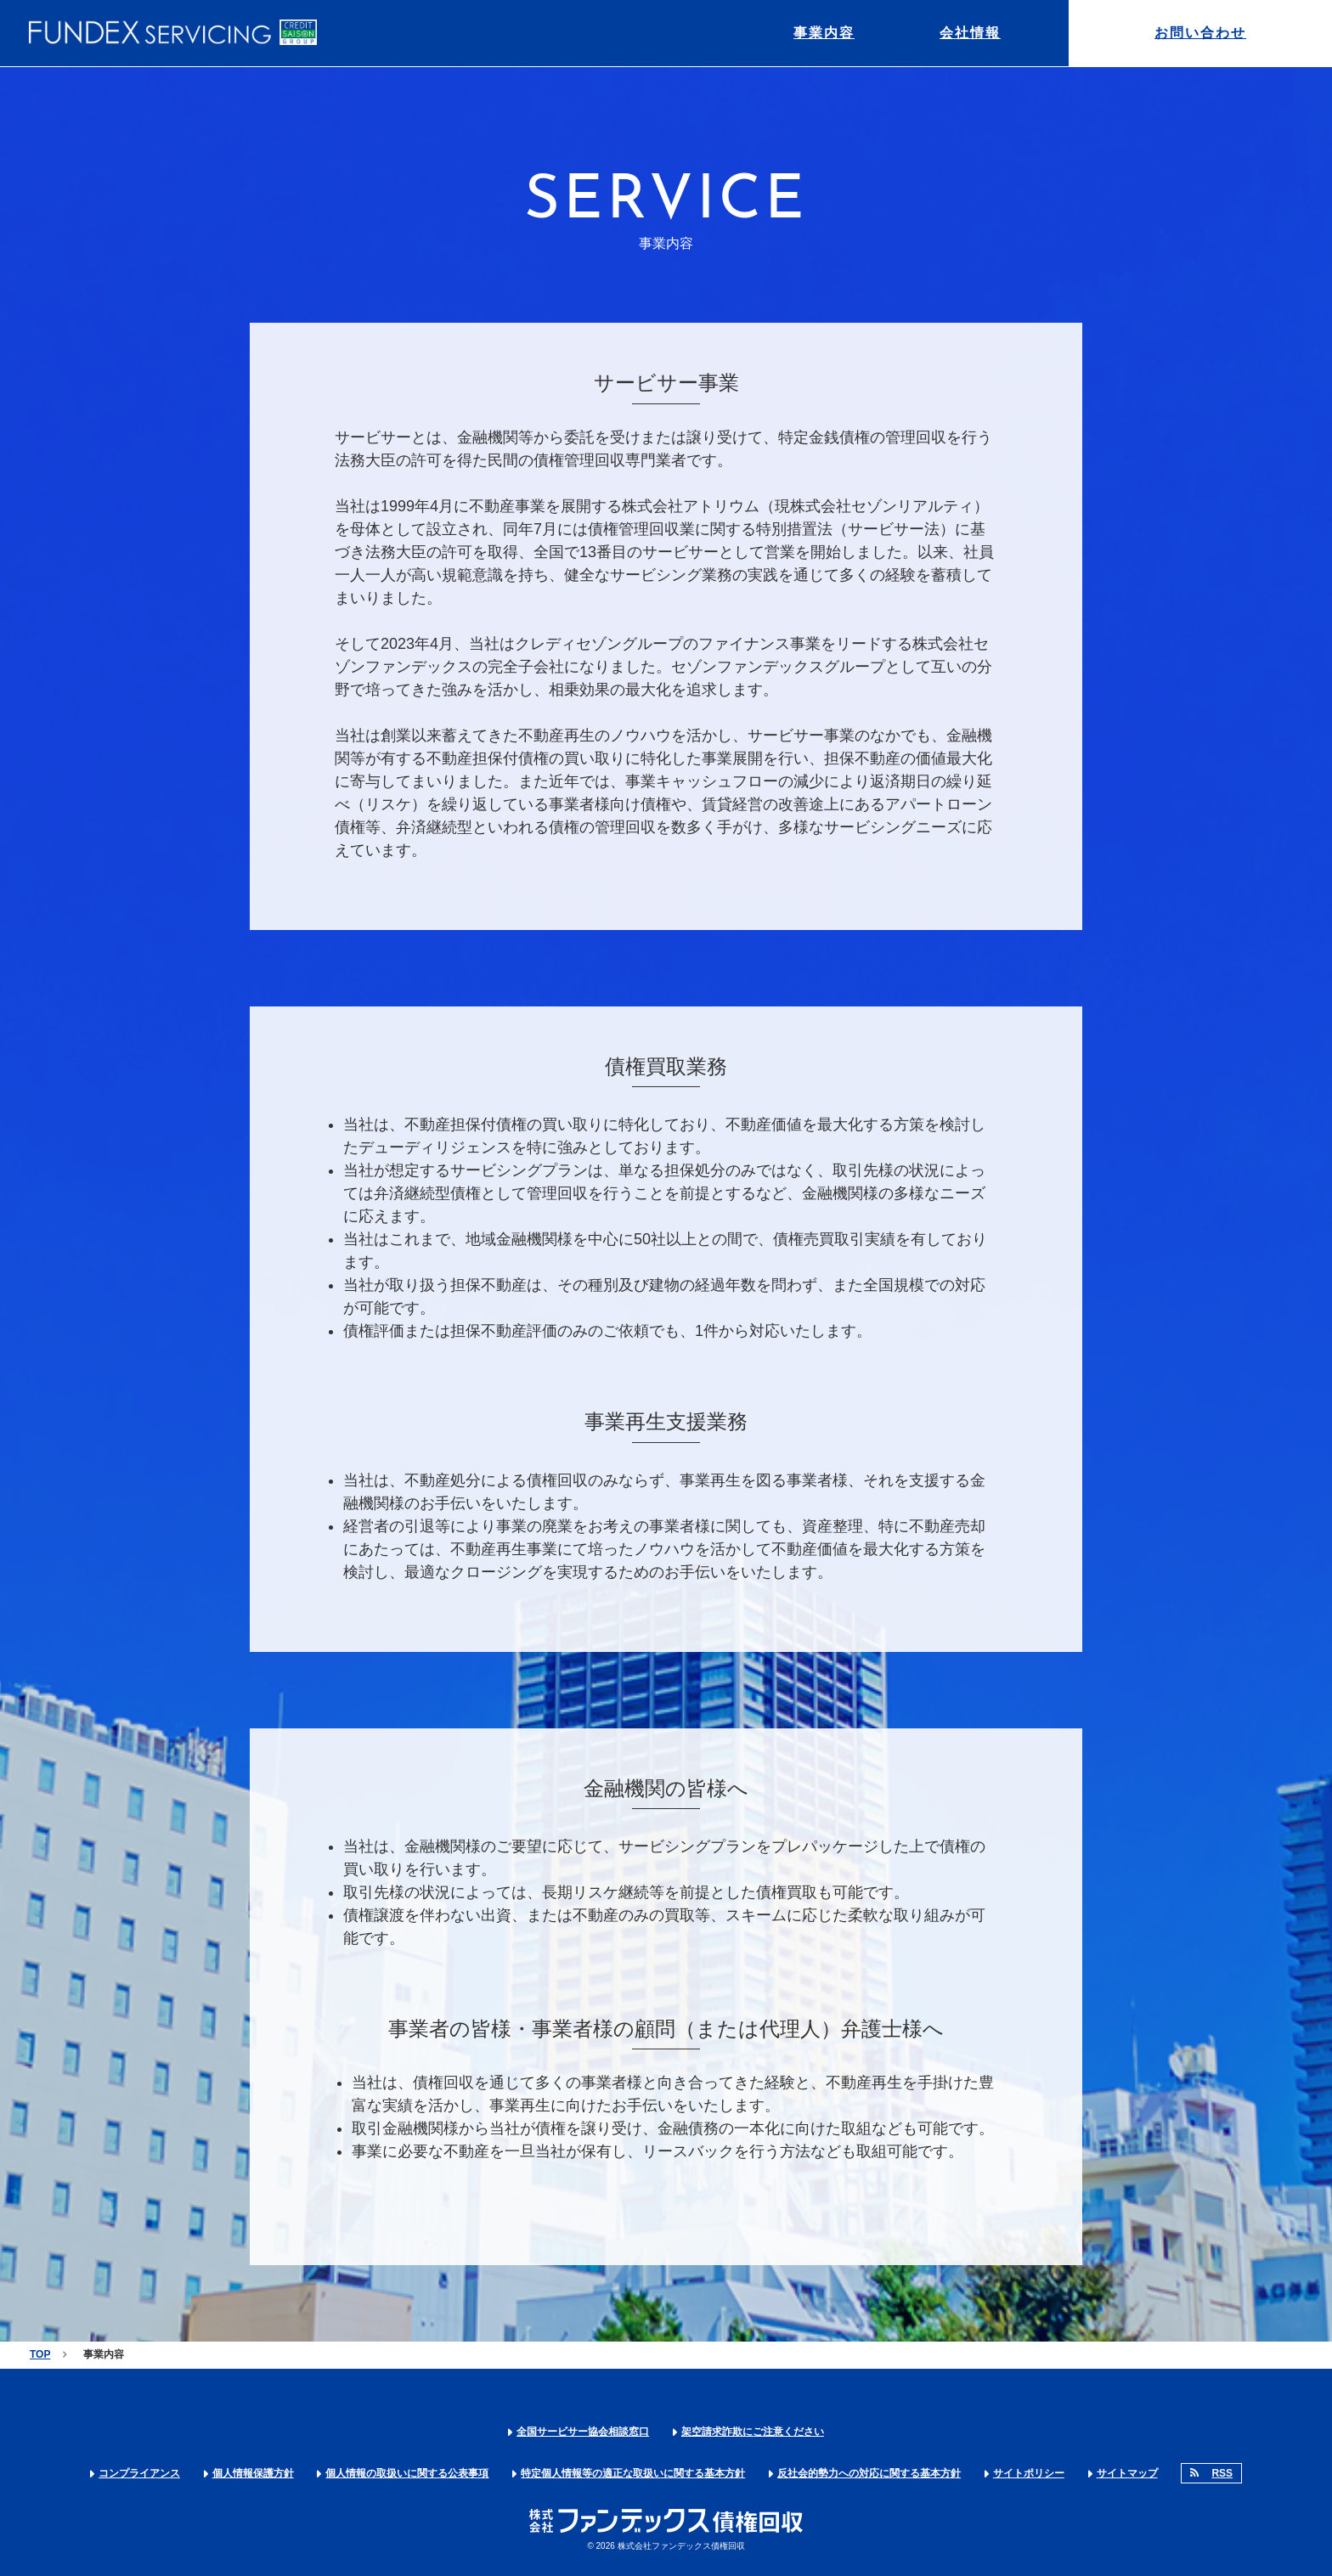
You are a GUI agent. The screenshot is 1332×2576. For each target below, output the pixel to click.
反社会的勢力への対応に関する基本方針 (869, 2473)
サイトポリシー (1028, 2473)
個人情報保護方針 (253, 2473)
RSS (1222, 2473)
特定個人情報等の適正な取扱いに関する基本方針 (633, 2473)
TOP (40, 2354)
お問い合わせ (1200, 32)
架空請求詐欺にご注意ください (752, 2432)
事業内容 (824, 32)
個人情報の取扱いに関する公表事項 (406, 2473)
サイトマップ (1127, 2473)
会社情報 (970, 32)
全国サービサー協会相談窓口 (582, 2432)
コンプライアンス (139, 2473)
